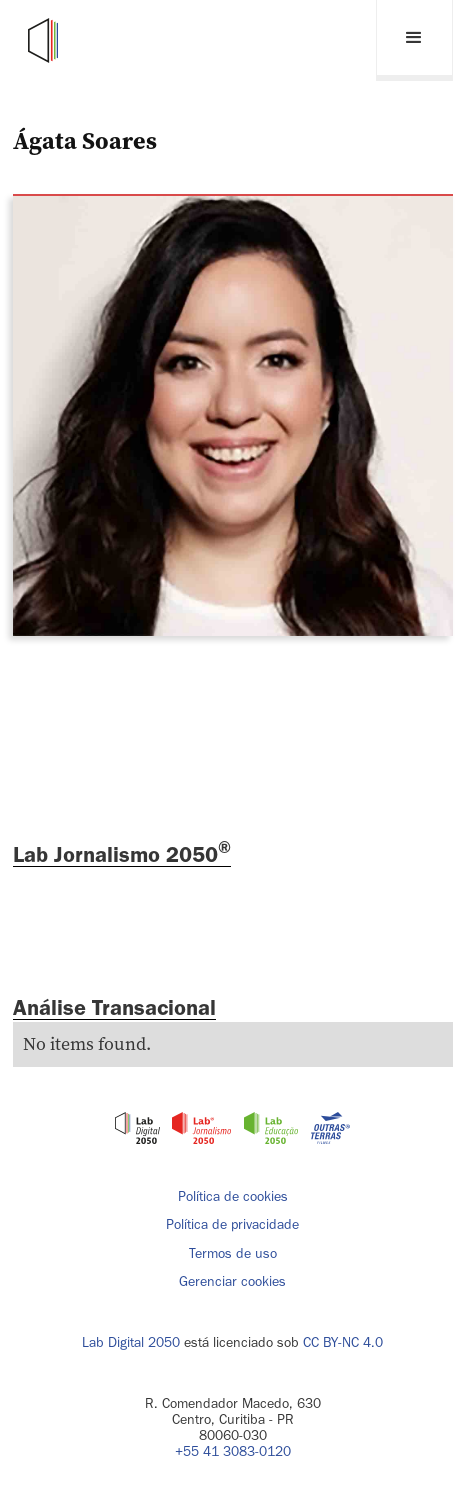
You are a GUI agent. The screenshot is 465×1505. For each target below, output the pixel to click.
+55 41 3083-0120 (233, 1451)
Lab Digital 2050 (131, 1342)
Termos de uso (233, 1254)
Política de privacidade (232, 1225)
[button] (414, 40)
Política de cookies (233, 1197)
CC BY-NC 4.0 (343, 1342)
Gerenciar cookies (232, 1281)
